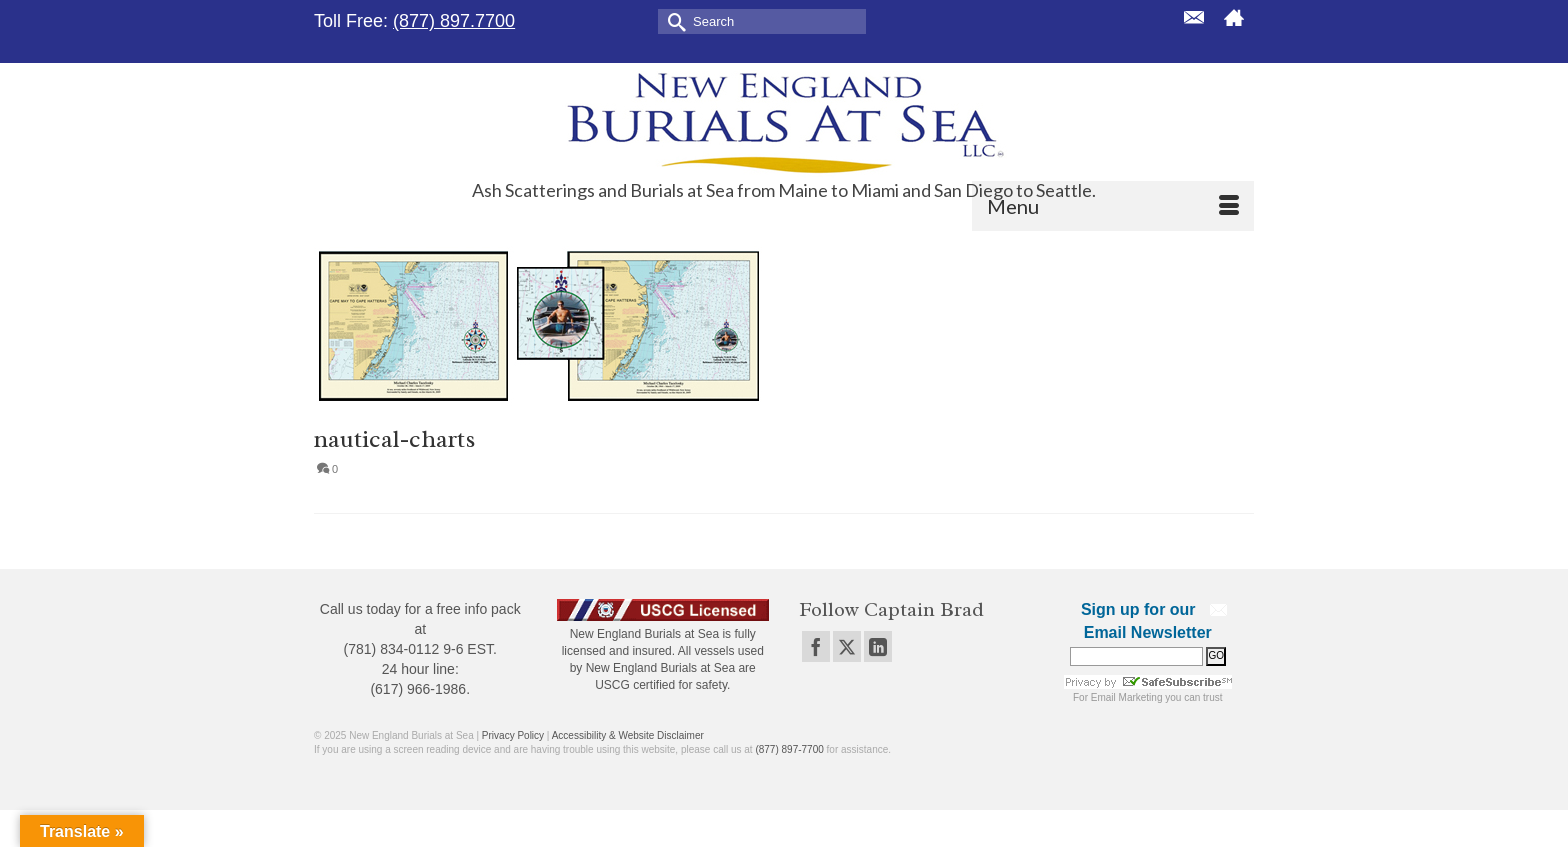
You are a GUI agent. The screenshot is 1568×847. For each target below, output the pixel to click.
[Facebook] (816, 646)
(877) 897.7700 (454, 21)
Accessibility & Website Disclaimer (628, 735)
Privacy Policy (513, 735)
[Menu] (1113, 206)
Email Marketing (1127, 697)
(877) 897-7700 (789, 749)
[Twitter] (847, 646)
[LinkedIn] (878, 646)
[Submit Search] (673, 20)
